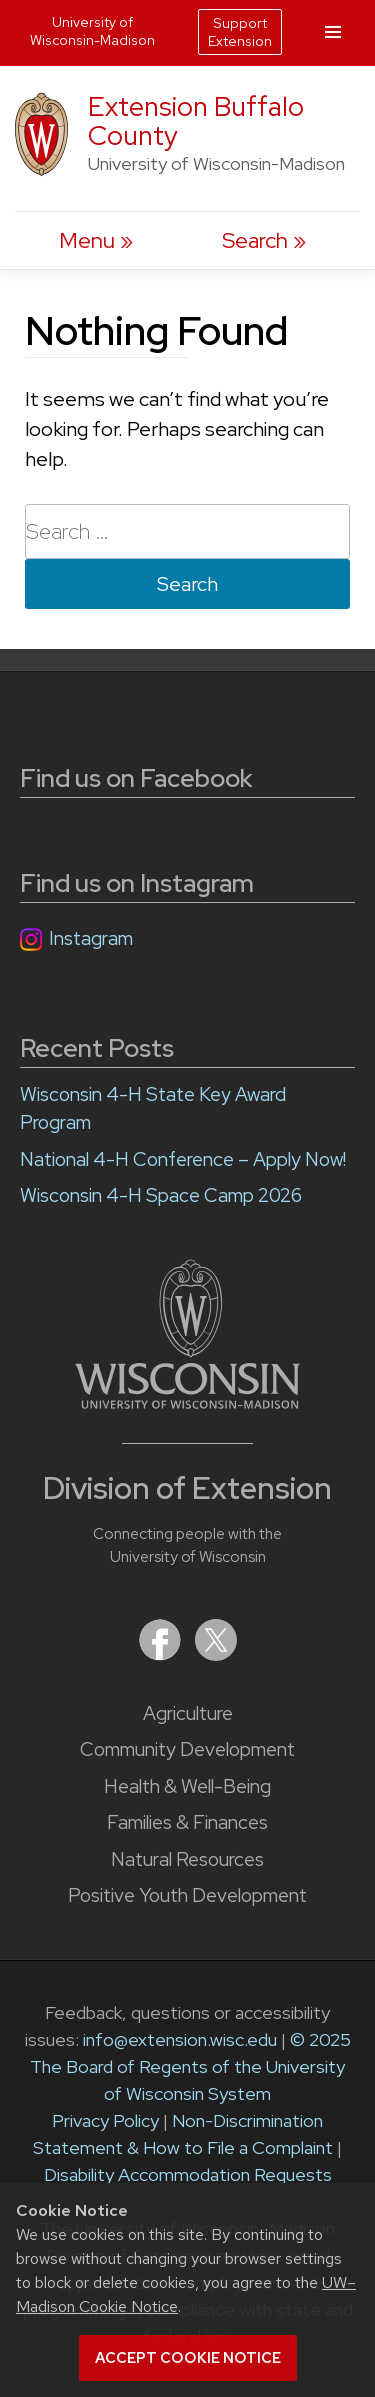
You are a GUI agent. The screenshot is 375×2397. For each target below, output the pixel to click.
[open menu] (96, 240)
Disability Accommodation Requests (188, 2174)
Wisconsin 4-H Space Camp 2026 (161, 1195)
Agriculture (188, 1713)
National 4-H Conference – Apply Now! (183, 1159)
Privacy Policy (105, 2120)
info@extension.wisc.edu (180, 2039)
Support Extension (240, 32)
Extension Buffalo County (196, 121)
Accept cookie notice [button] (188, 2358)
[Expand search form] (264, 240)
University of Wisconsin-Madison (92, 31)
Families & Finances (187, 1822)
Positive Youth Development (187, 1895)
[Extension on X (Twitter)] (216, 1654)
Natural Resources (187, 1859)
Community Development (187, 1749)
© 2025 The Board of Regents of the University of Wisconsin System (190, 2066)
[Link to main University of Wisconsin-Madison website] (187, 1402)
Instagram (91, 938)
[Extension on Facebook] (162, 1654)
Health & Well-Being (187, 1786)
